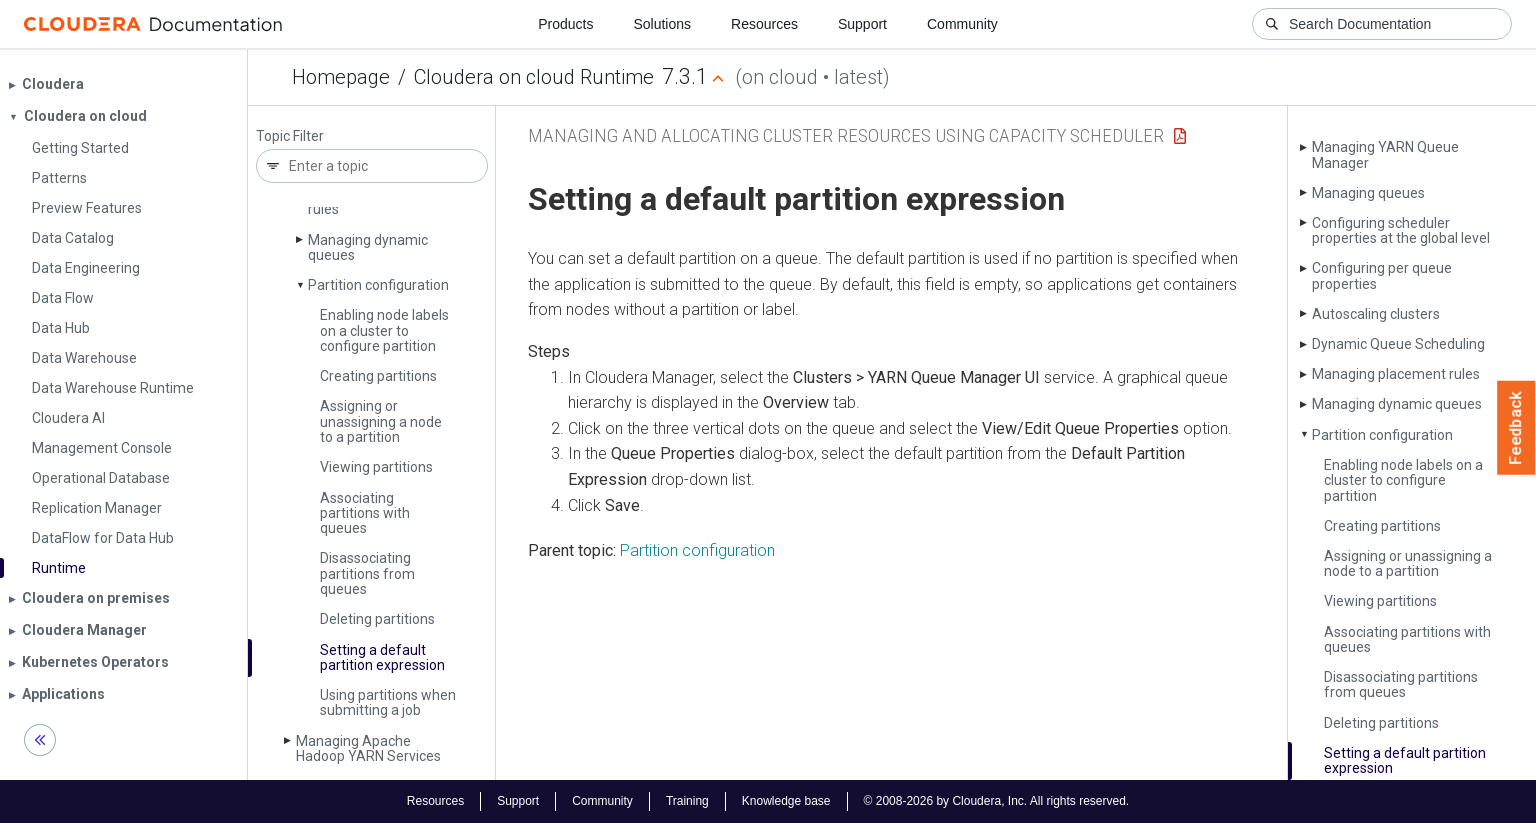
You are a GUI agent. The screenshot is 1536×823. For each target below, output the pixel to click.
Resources (764, 24)
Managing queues (1368, 193)
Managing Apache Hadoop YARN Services (368, 748)
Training (687, 801)
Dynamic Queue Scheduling (1398, 344)
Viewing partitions (376, 467)
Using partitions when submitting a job (388, 702)
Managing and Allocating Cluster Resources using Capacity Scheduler (846, 135)
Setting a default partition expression (382, 657)
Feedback (1516, 428)
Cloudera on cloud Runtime (534, 77)
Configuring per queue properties (1382, 275)
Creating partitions (378, 376)
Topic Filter (290, 136)
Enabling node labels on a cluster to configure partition (384, 330)
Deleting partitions (377, 619)
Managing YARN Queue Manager (1385, 154)
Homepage (341, 77)
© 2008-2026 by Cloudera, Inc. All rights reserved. (997, 801)
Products (565, 24)
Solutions (662, 24)
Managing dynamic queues (368, 247)
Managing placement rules (1396, 374)
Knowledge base (786, 801)
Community (962, 24)
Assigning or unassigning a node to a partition (381, 421)
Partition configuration (378, 285)
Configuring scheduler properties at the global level (1401, 230)
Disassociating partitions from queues (367, 573)
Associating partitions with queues (365, 513)
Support (862, 24)
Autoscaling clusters (1376, 314)
